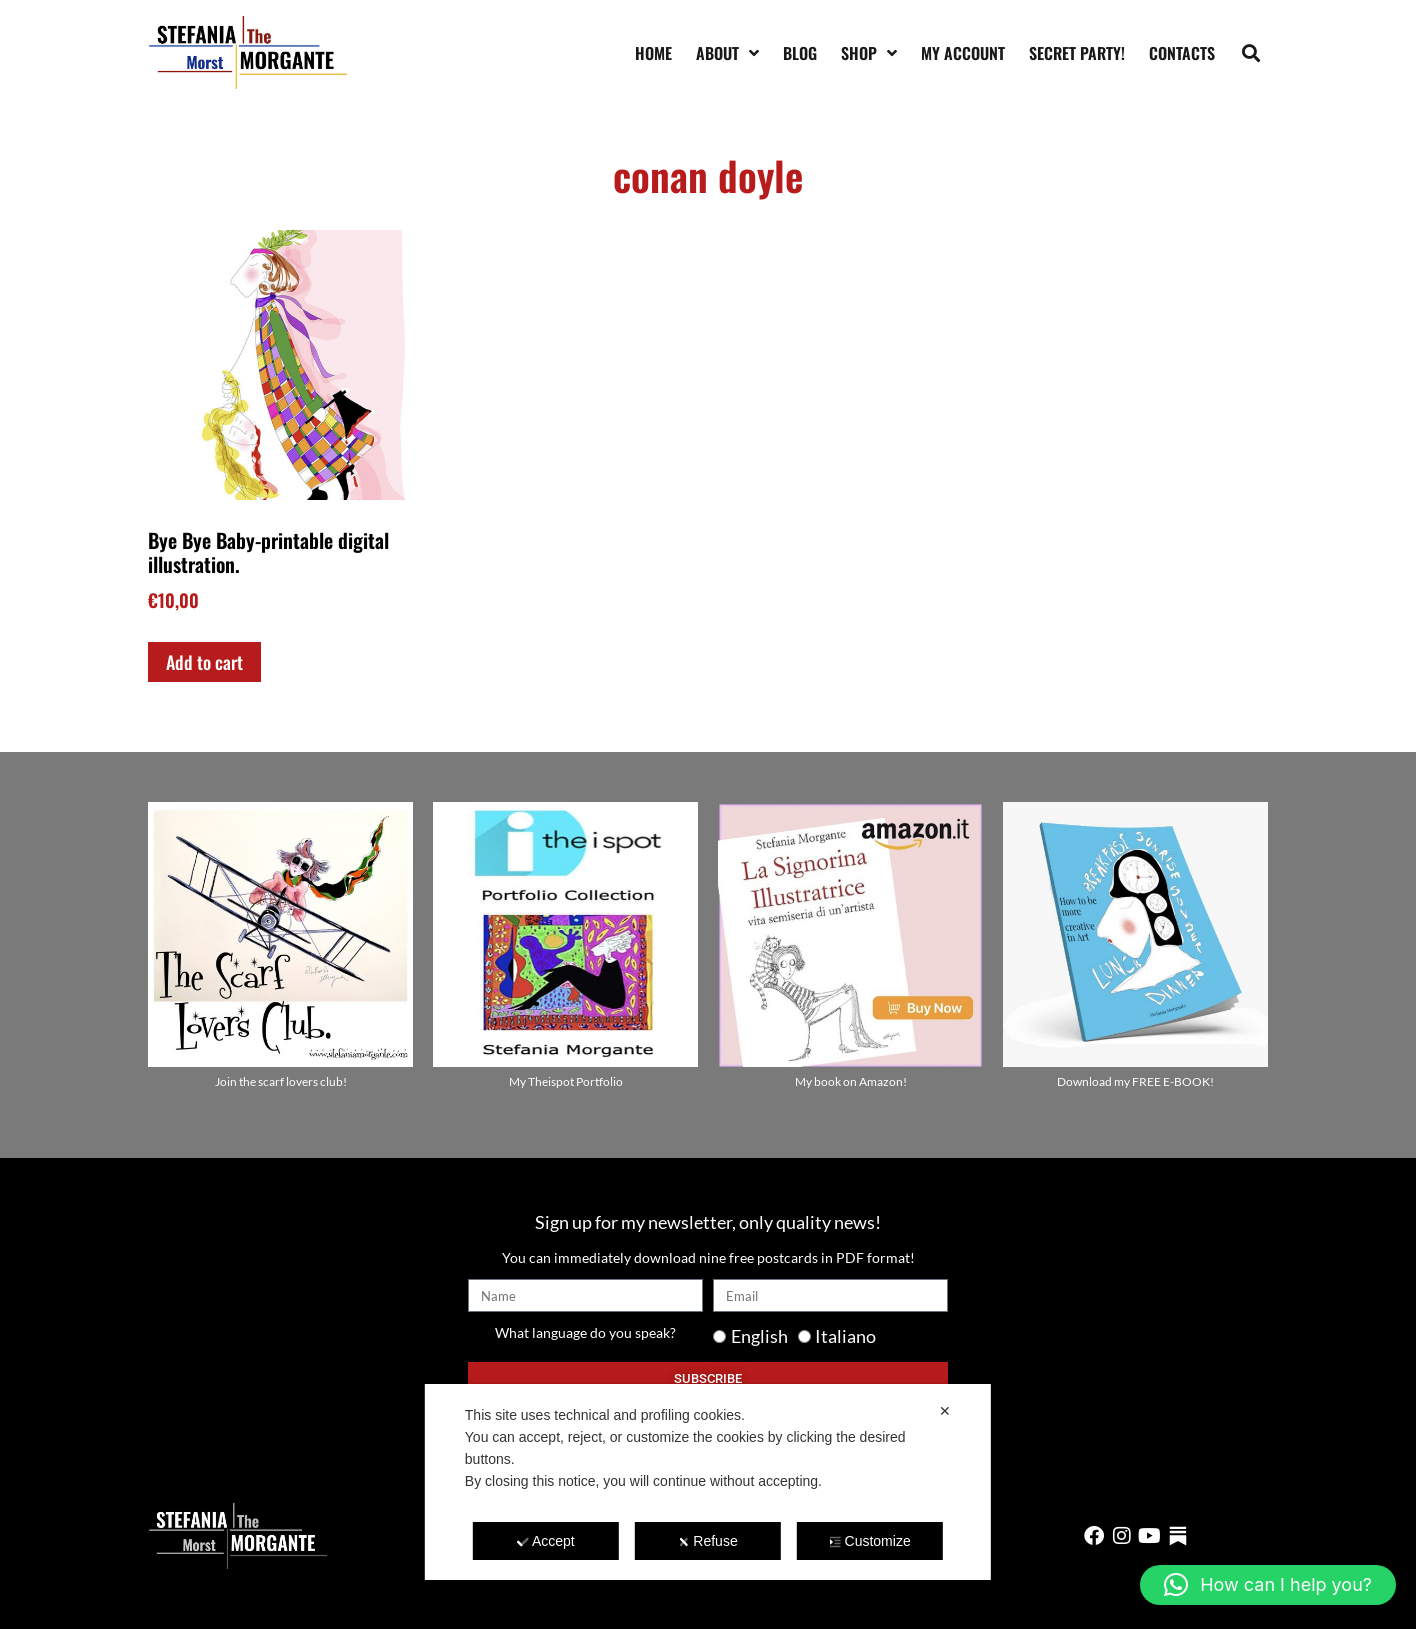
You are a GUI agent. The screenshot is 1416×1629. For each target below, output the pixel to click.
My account (963, 53)
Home (653, 53)
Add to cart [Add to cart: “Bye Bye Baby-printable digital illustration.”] (204, 662)
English (759, 1336)
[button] (1251, 52)
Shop (869, 53)
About (727, 53)
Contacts (1182, 53)
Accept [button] (546, 1541)
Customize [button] (870, 1541)
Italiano (845, 1336)
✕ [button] (945, 1411)
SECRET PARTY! (1077, 53)
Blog (800, 53)
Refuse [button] (707, 1541)
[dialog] (708, 1482)
